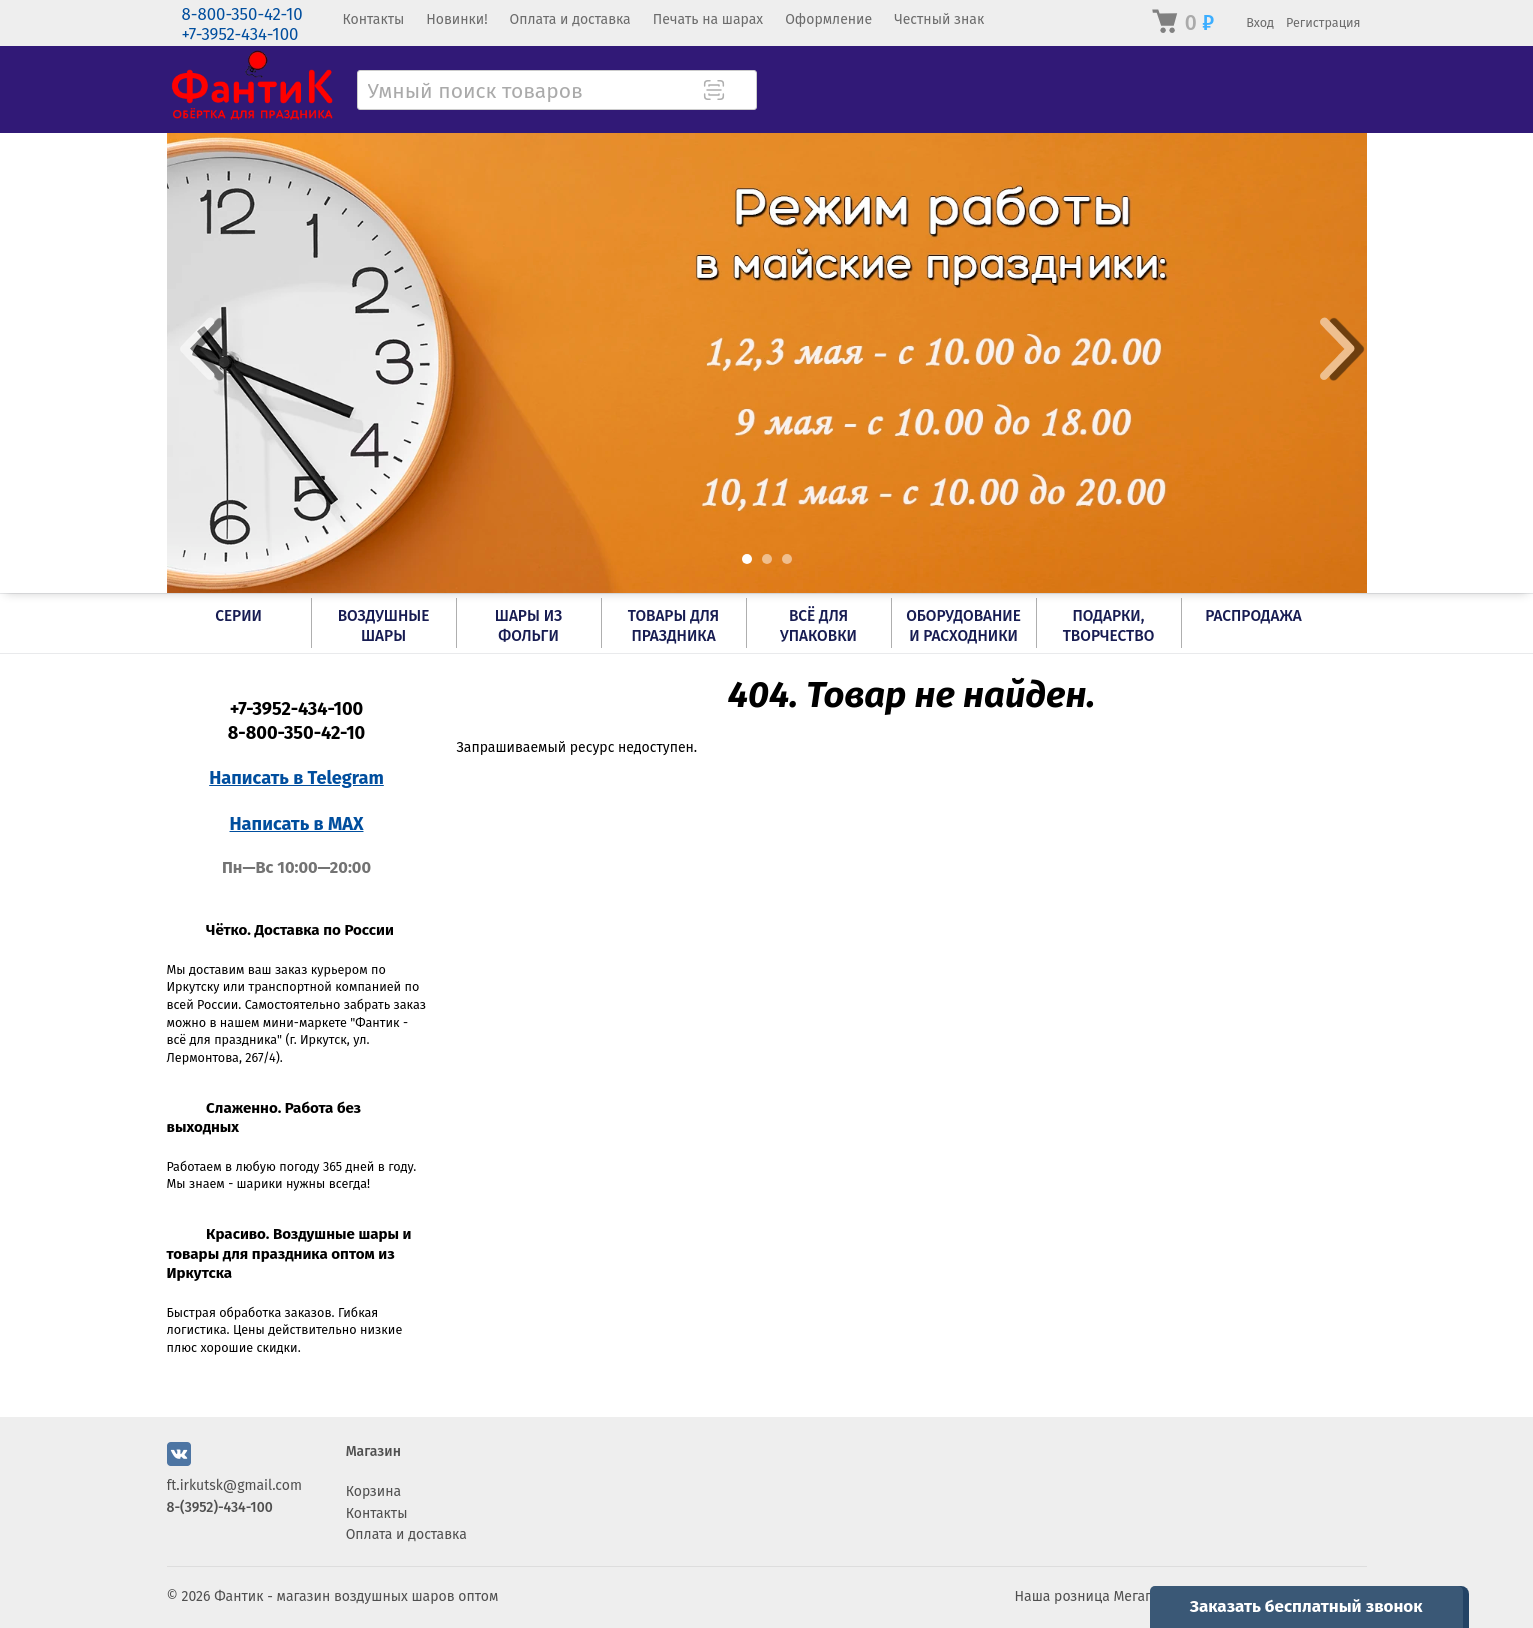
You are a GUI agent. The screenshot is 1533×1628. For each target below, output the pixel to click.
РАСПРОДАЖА (1253, 616)
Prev (197, 349)
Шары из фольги (528, 626)
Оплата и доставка (570, 19)
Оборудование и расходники (963, 626)
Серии (238, 616)
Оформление (828, 19)
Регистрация (1323, 22)
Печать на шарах (708, 19)
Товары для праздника (673, 626)
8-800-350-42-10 (242, 14)
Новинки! (456, 19)
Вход (1260, 22)
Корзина (374, 1491)
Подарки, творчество (1109, 626)
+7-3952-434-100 (240, 34)
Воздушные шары (384, 626)
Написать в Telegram (296, 778)
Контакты (374, 19)
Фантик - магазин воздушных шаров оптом (356, 1596)
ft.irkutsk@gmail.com (234, 1485)
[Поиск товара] (740, 92)
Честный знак (939, 19)
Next (1337, 349)
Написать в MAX (297, 824)
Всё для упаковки (818, 626)
